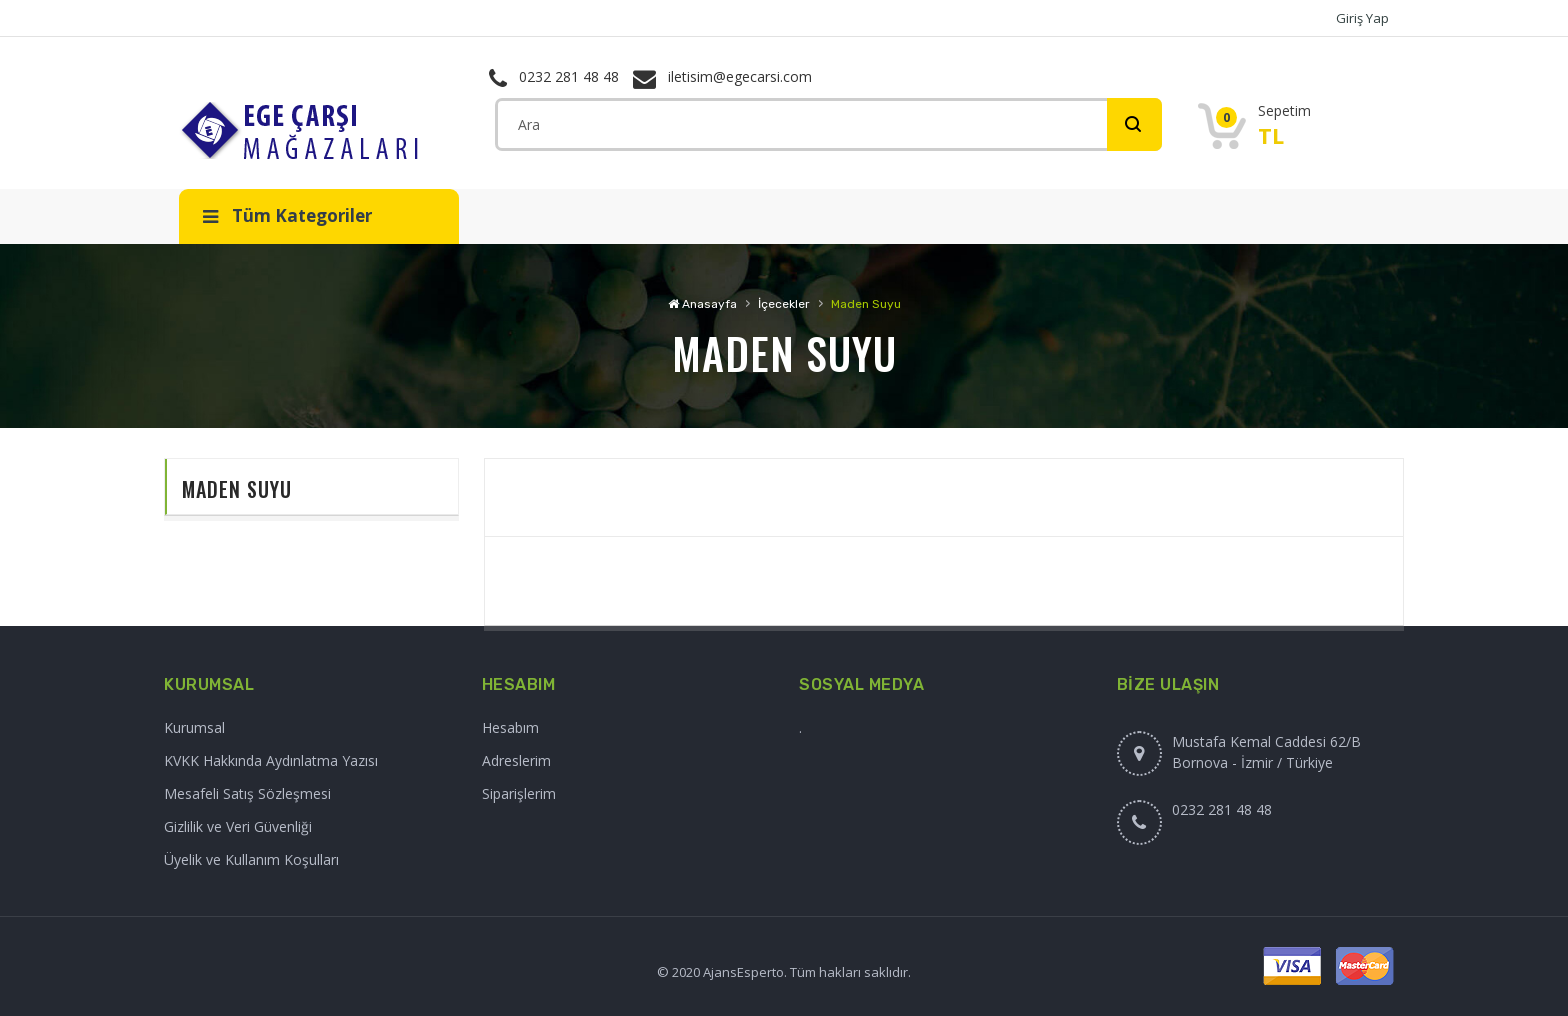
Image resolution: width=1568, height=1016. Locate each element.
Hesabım (510, 727)
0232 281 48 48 (554, 76)
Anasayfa (702, 304)
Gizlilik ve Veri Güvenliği (238, 826)
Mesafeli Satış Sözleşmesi (247, 793)
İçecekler (784, 304)
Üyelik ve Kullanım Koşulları (251, 859)
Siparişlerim (519, 793)
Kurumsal (194, 727)
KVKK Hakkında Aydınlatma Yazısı (271, 760)
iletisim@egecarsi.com (722, 76)
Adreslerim (516, 760)
